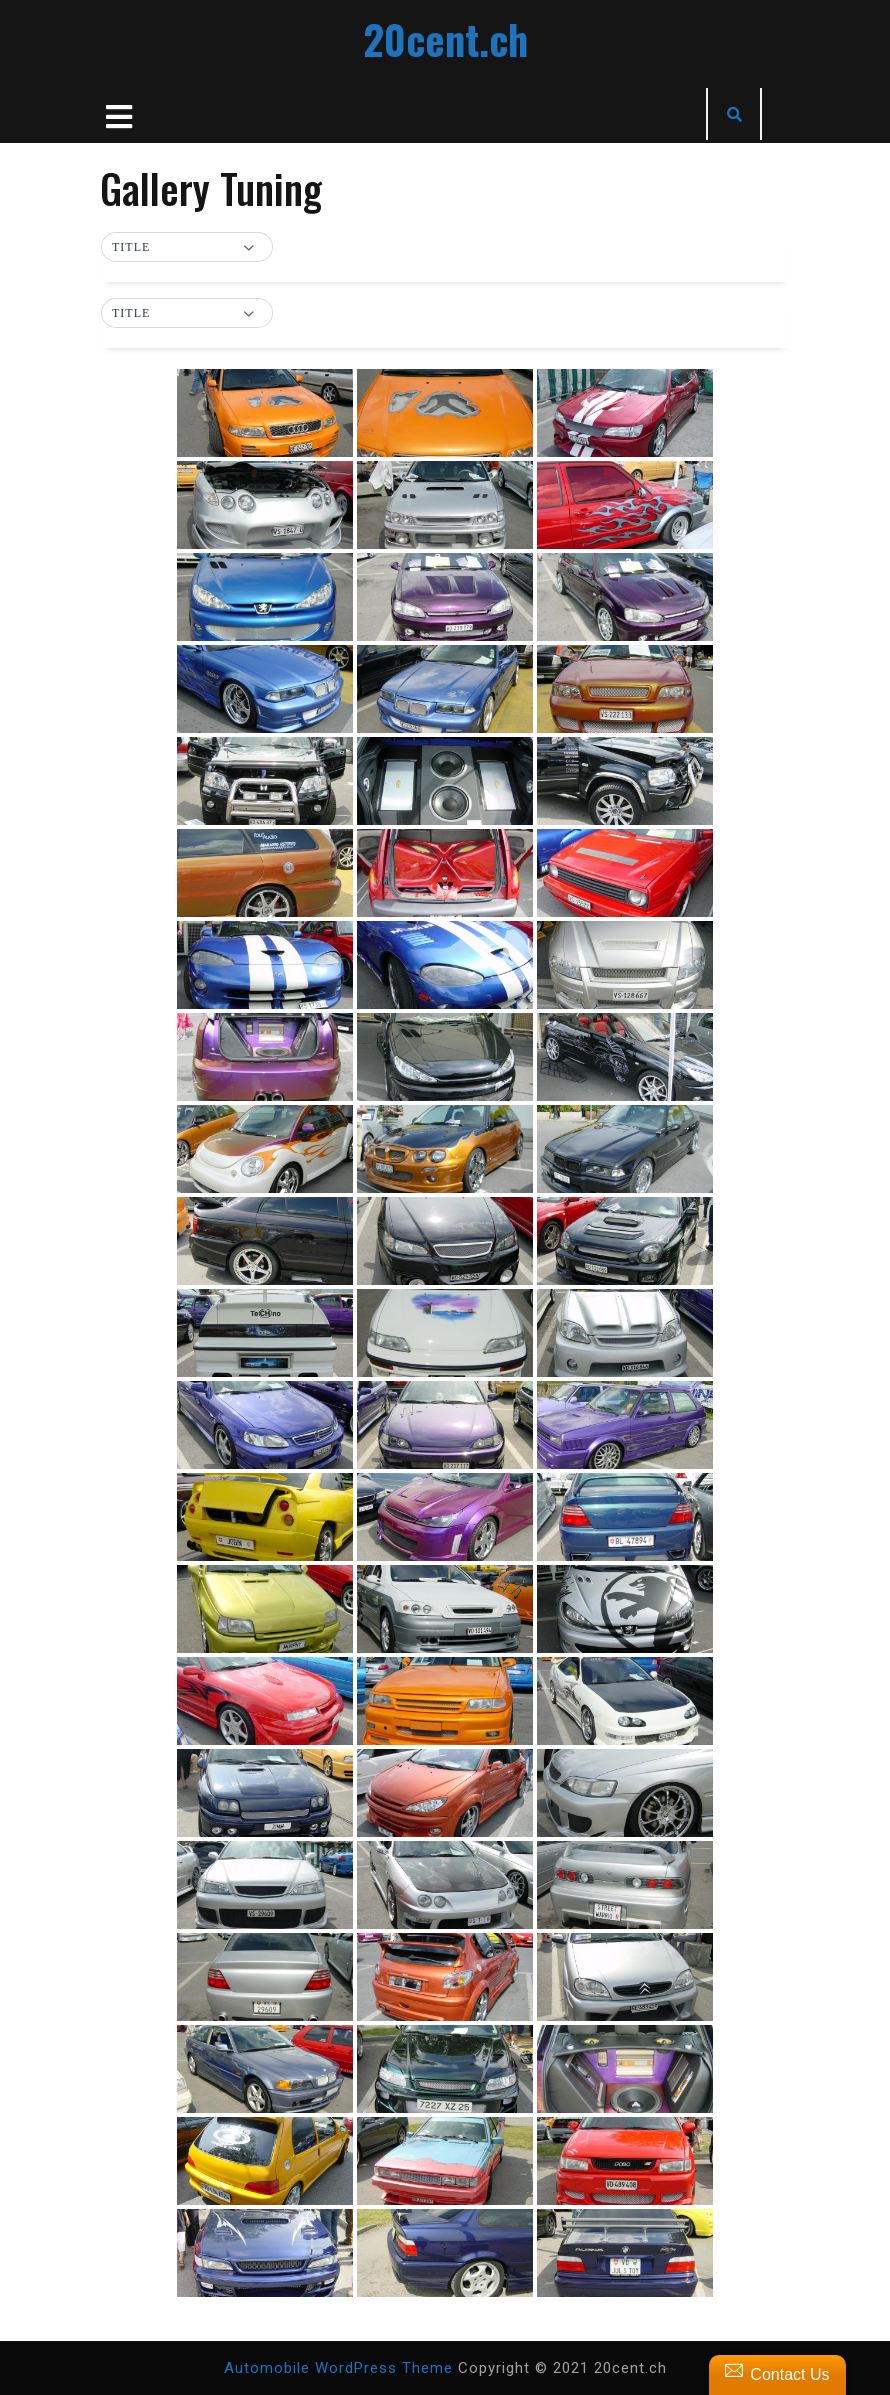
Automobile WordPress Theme (338, 2368)
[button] (187, 248)
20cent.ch (445, 39)
